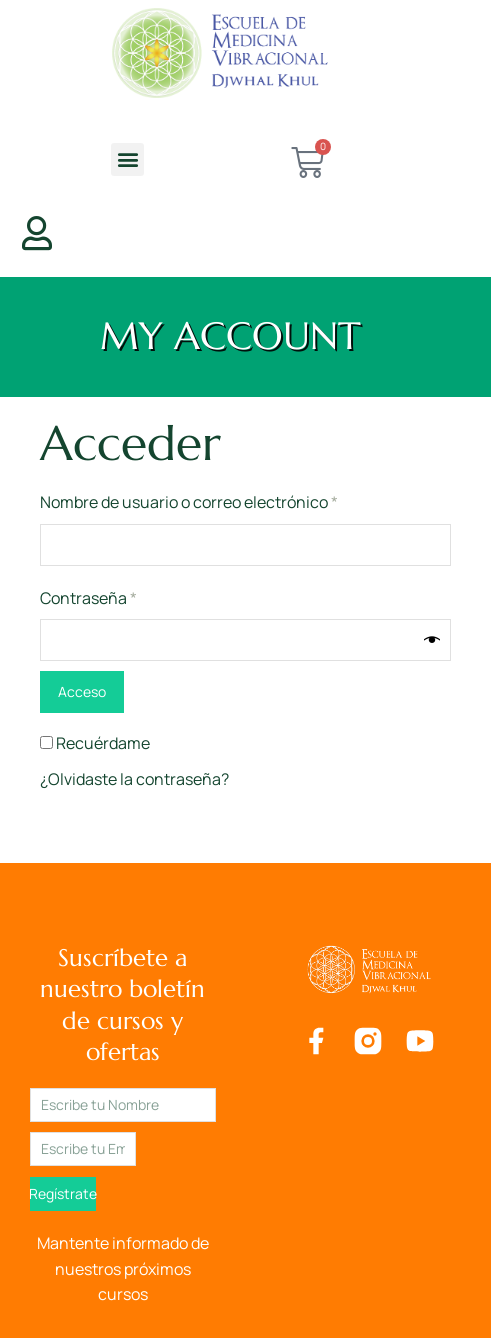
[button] (127, 159)
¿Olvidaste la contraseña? (134, 779)
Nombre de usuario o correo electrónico (229, 501)
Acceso (82, 691)
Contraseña (128, 597)
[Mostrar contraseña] (432, 640)
